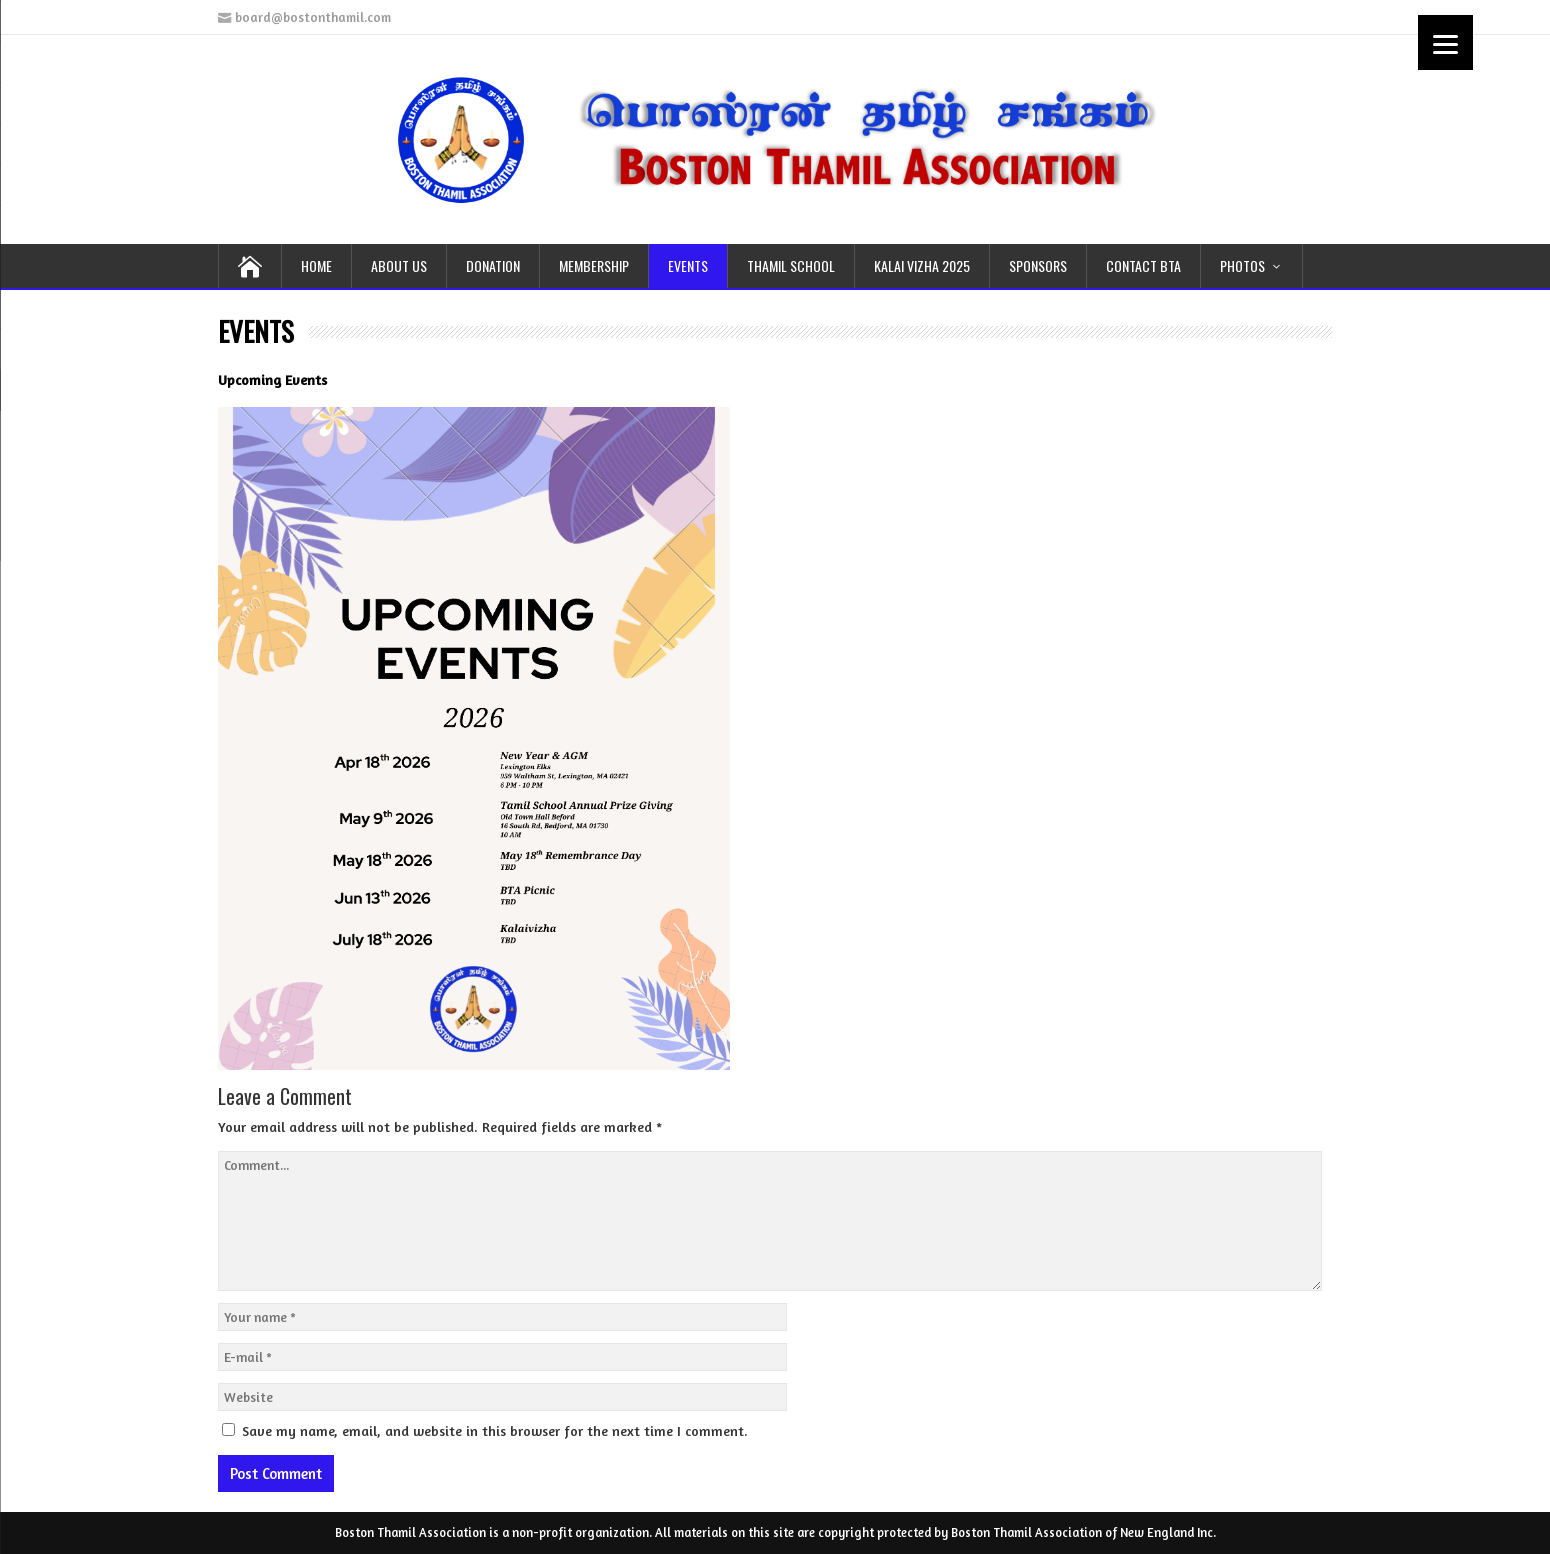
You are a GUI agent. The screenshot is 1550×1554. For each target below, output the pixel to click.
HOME (316, 265)
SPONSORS (1038, 265)
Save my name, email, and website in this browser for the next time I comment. (495, 1430)
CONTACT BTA (1143, 265)
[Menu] (1445, 42)
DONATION (493, 265)
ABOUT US (399, 265)
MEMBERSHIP (594, 265)
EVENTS (688, 265)
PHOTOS (1242, 265)
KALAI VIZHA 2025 (922, 265)
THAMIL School (791, 265)
